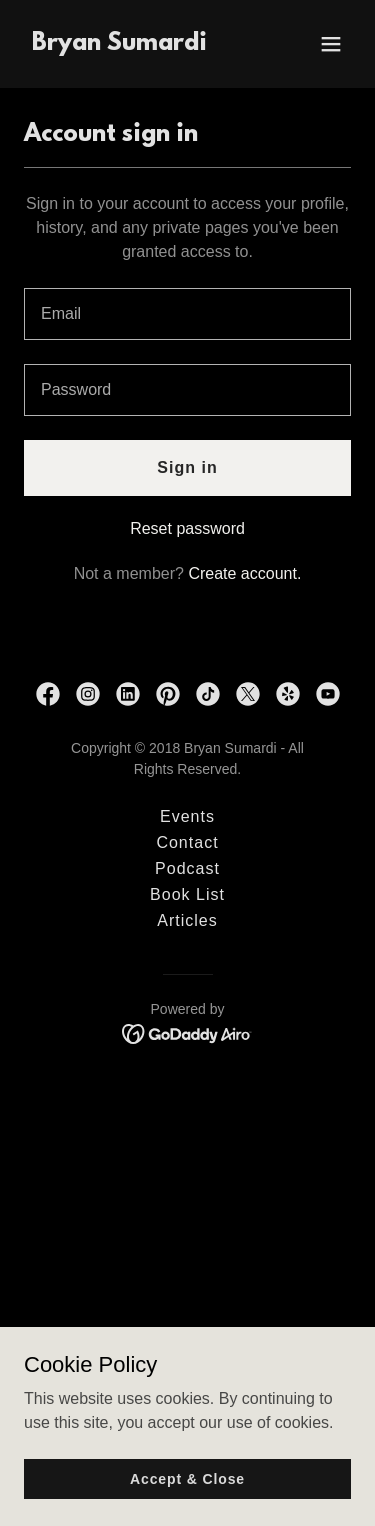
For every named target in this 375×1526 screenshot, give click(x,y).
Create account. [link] (244, 573)
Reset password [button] (187, 528)
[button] (331, 44)
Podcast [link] (187, 868)
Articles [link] (187, 920)
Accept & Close (187, 1478)
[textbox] (187, 314)
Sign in (187, 467)
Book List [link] (187, 894)
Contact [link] (187, 842)
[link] (119, 44)
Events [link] (187, 816)
